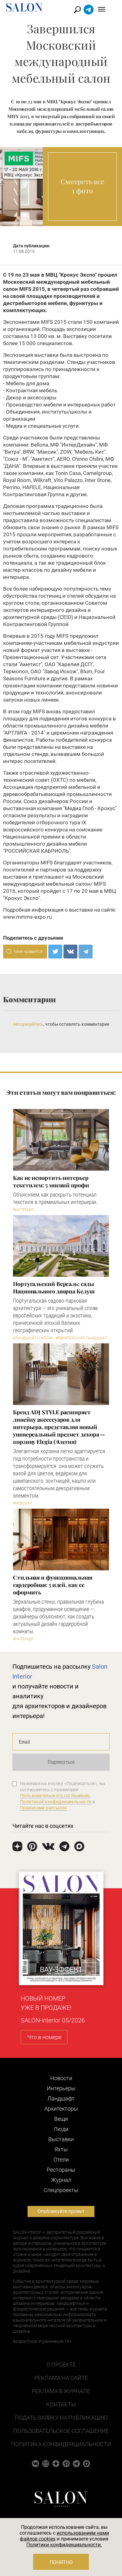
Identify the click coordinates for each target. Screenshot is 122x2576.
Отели (61, 2159)
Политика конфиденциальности (61, 2444)
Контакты (61, 2404)
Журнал (61, 2180)
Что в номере (44, 2037)
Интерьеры (61, 2088)
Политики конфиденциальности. (64, 2545)
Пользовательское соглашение (61, 2431)
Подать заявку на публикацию (61, 2417)
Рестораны (61, 2169)
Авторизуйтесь (28, 1024)
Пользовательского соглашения (55, 1795)
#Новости (22, 1503)
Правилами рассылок (43, 1807)
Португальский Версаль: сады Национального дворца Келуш (54, 1287)
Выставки (61, 2139)
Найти (84, 9)
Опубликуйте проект (61, 2211)
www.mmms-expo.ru (27, 917)
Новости (61, 2078)
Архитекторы (61, 2108)
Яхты (61, 2149)
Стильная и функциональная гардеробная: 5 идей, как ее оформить (52, 1585)
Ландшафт (61, 2098)
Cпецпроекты (61, 2190)
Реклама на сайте (61, 2378)
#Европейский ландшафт (81, 1338)
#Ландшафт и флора (33, 1338)
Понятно (61, 2562)
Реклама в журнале (61, 2391)
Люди (61, 2129)
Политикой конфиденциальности (56, 1801)
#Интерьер (23, 1210)
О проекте (61, 2364)
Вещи (61, 2119)
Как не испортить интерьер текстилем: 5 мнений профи (51, 1181)
